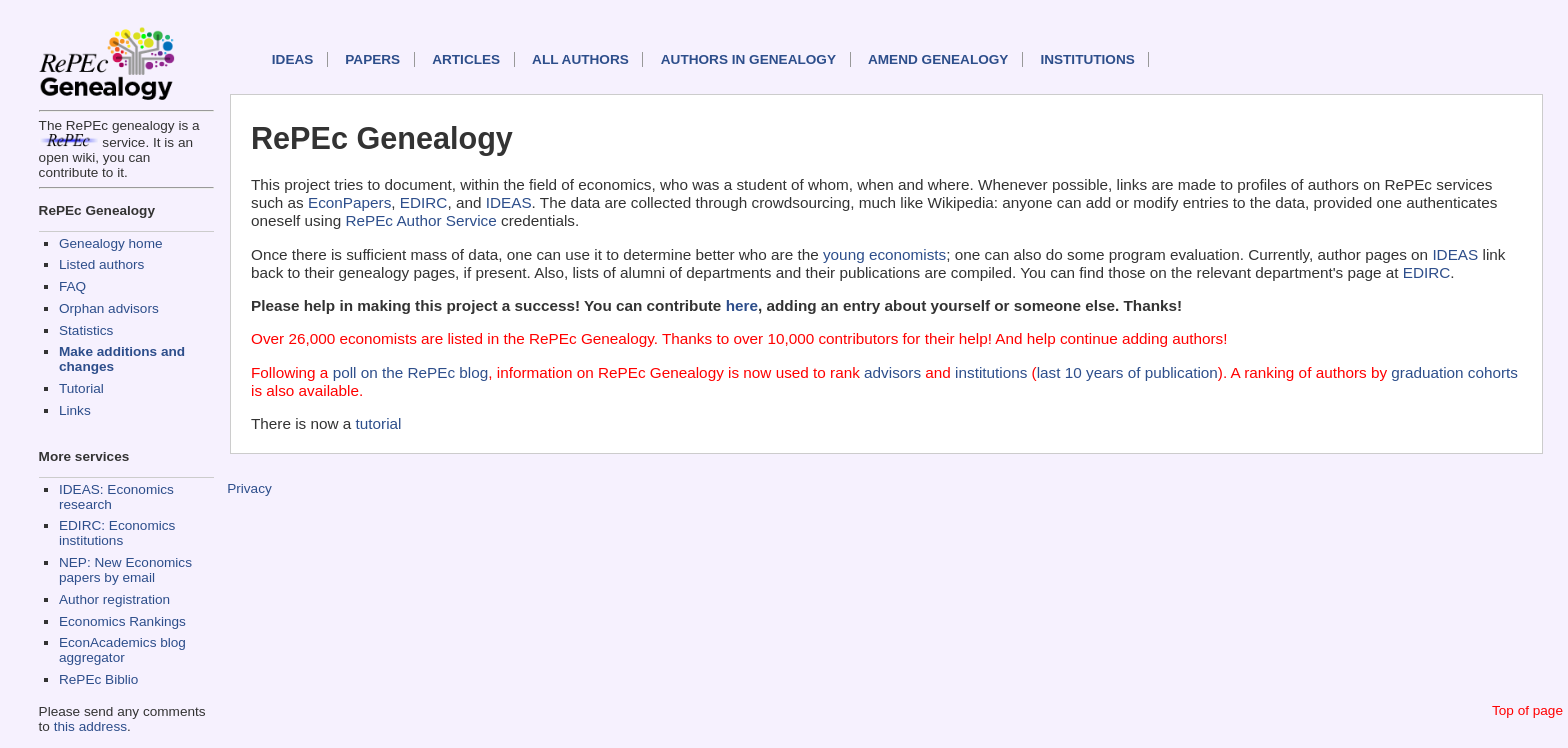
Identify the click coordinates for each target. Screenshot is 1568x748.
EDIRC (424, 202)
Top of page (1527, 710)
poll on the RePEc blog (411, 372)
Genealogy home (111, 243)
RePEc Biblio (98, 679)
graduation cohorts (1454, 372)
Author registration (114, 599)
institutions (991, 372)
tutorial (379, 423)
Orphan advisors (109, 308)
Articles (466, 59)
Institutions (1087, 59)
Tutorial (81, 388)
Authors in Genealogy (748, 59)
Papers (372, 59)
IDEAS (293, 59)
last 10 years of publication (1127, 372)
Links (75, 410)
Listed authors (101, 264)
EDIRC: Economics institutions (117, 533)
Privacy (249, 488)
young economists (884, 254)
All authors (580, 59)
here (742, 305)
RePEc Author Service (420, 220)
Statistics (86, 330)
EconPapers (349, 202)
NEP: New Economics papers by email (125, 570)
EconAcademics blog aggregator (122, 650)
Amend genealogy (938, 59)
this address (90, 726)
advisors (892, 372)
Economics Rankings (122, 621)
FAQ (72, 286)
